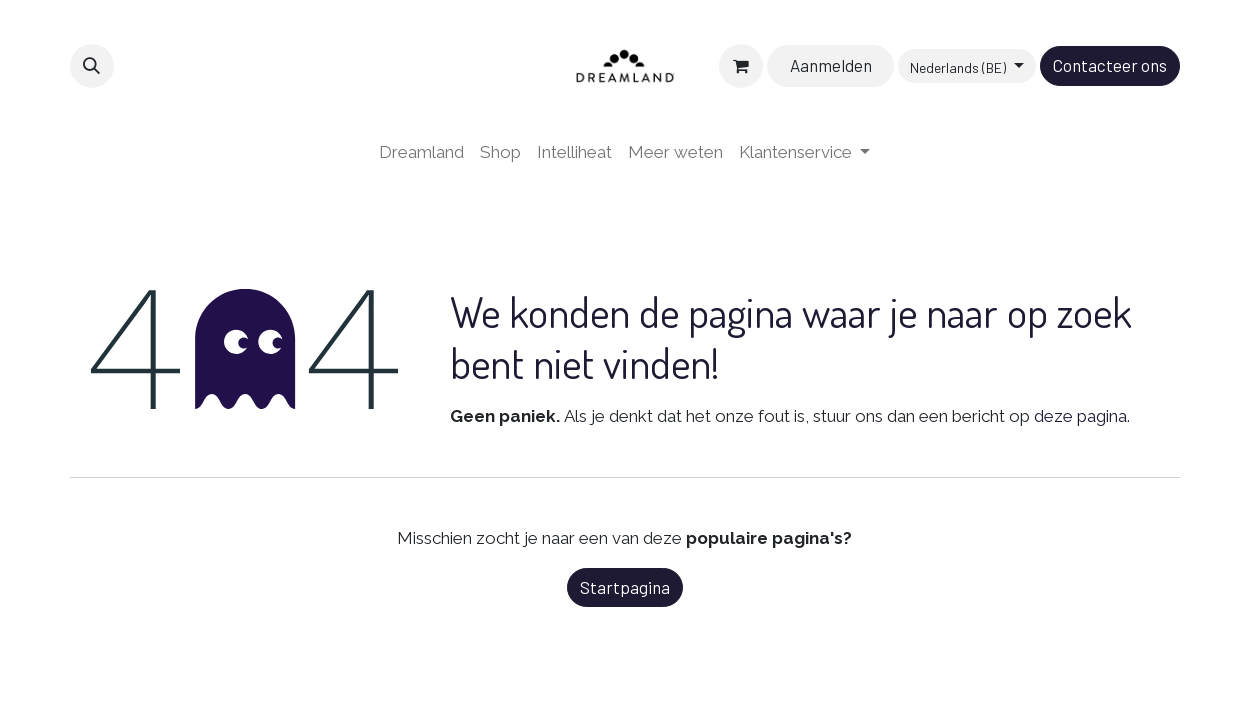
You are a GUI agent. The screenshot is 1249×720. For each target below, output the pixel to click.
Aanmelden (831, 65)
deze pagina (1080, 416)
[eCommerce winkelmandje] (741, 66)
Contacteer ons (1110, 65)
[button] (92, 66)
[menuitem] (421, 153)
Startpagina (625, 587)
